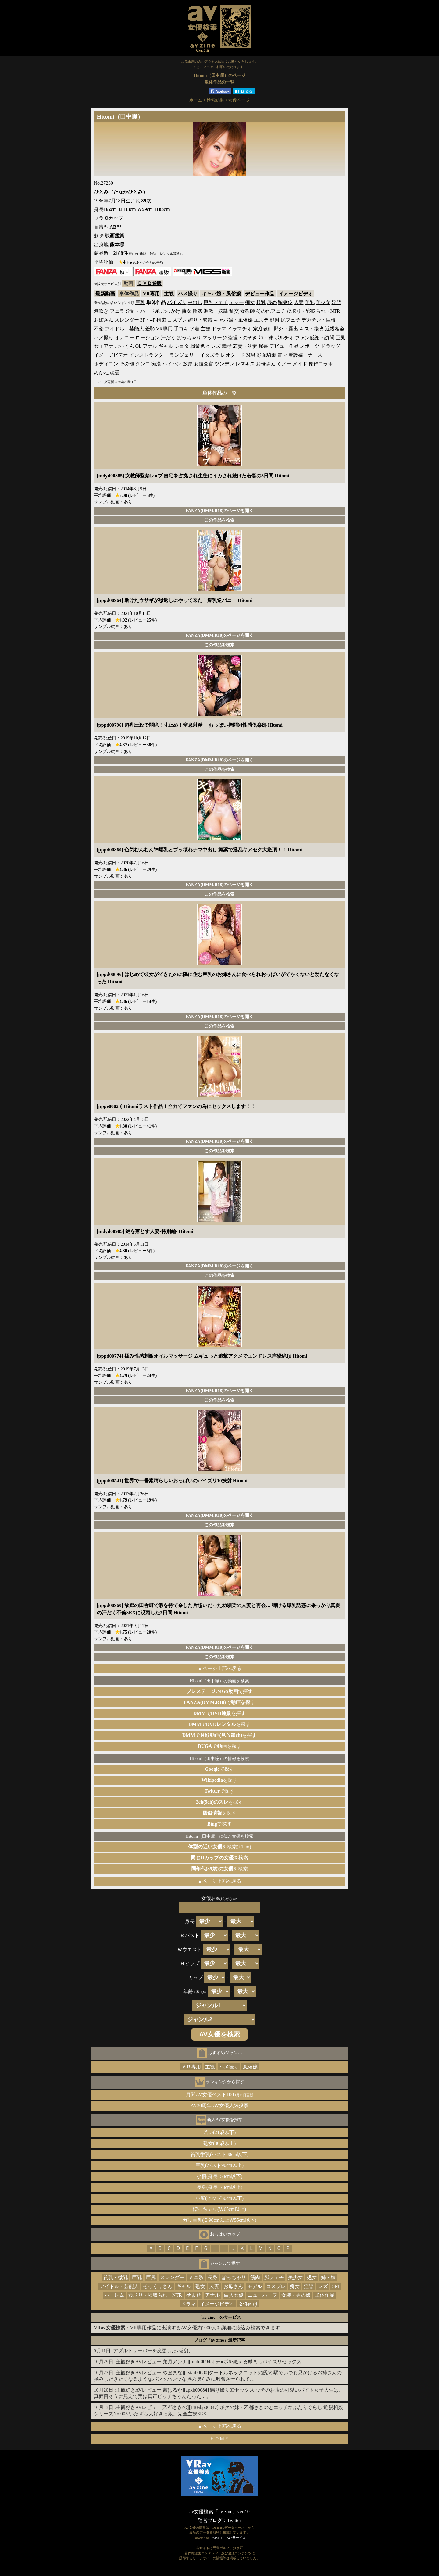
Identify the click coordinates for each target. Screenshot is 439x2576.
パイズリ (177, 302)
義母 (227, 346)
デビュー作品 (259, 293)
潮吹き (101, 311)
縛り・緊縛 (200, 319)
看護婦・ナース (305, 355)
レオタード (233, 355)
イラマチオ (239, 328)
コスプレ (177, 319)
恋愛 (115, 372)
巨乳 (140, 302)
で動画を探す (219, 1746)
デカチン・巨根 (319, 319)
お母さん (266, 363)
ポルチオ (284, 337)
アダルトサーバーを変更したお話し (152, 2350)
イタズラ (210, 355)
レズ (216, 346)
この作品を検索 (219, 520)
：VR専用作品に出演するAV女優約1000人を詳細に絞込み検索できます (187, 2327)
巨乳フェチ (216, 302)
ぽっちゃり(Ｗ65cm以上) (219, 2209)
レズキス (245, 363)
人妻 (299, 302)
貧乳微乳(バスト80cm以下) (219, 2154)
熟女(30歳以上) (219, 2143)
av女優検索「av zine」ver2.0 (219, 2511)
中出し (195, 302)
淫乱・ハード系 (143, 311)
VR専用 (151, 293)
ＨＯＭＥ (219, 2438)
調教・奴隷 (216, 311)
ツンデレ (224, 363)
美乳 (310, 302)
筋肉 (255, 2277)
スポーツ (309, 346)
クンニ (142, 363)
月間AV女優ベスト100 (219, 2094)
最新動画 (105, 293)
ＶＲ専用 (191, 2066)
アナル (150, 346)
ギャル (166, 346)
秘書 (263, 346)
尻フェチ (290, 319)
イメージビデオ (296, 293)
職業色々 (200, 346)
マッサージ (214, 337)
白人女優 (234, 2295)
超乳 (261, 302)
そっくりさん (157, 2286)
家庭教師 (263, 328)
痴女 (250, 302)
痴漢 (156, 363)
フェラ (117, 311)
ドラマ (219, 328)
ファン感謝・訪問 (314, 337)
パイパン (172, 363)
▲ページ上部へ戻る (219, 1668)
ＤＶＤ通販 (149, 283)
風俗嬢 (250, 2066)
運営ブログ (210, 2520)
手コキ (181, 328)
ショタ (181, 346)
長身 (212, 2277)
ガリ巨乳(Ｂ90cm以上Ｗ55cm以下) (219, 2220)
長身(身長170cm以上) (219, 2187)
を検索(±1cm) (219, 1846)
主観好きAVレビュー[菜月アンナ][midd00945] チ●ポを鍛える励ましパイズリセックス (209, 2361)
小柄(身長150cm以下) (219, 2176)
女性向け (248, 2304)
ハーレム (114, 2295)
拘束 (161, 319)
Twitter (234, 2520)
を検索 (219, 1857)
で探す (219, 1691)
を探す (220, 1780)
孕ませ (193, 2295)
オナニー (124, 337)
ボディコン (106, 363)
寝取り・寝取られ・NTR (313, 311)
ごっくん (124, 346)
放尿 (188, 363)
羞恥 (150, 328)
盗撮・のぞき (242, 337)
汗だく (168, 337)
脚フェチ (274, 2277)
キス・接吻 (311, 328)
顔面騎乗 (266, 355)
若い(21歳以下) (219, 2132)
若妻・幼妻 (245, 346)
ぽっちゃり (189, 337)
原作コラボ (321, 363)
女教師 (247, 311)
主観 (169, 293)
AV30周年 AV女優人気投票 (219, 2105)
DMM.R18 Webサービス (228, 2537)
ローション (147, 337)
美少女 (323, 302)
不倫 (99, 328)
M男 (250, 355)
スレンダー (127, 319)
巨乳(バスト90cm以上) (219, 2165)
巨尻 (340, 337)
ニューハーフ (262, 2295)
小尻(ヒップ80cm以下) (219, 2198)
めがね (101, 372)
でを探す (219, 1702)
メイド (300, 363)
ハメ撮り (188, 293)
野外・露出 (286, 328)
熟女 (186, 311)
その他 (127, 363)
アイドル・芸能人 (124, 328)
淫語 (336, 302)
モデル (254, 2286)
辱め (272, 302)
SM (335, 2286)
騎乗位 (285, 302)
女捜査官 (203, 363)
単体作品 (324, 2295)
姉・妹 (266, 337)
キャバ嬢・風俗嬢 (221, 293)
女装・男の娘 (296, 2295)
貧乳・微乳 (115, 2277)
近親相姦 (334, 328)
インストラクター (148, 355)
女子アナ (103, 346)
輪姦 (197, 311)
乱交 (234, 311)
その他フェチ (270, 311)
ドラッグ (330, 346)
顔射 (275, 319)
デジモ (236, 302)
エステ (261, 319)
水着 (194, 328)
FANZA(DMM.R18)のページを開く (219, 510)
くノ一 (284, 363)
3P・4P (147, 319)
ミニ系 (196, 2277)
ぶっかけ (170, 311)
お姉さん (103, 319)
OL (138, 346)
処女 (312, 2277)
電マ (282, 355)
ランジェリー (184, 355)
